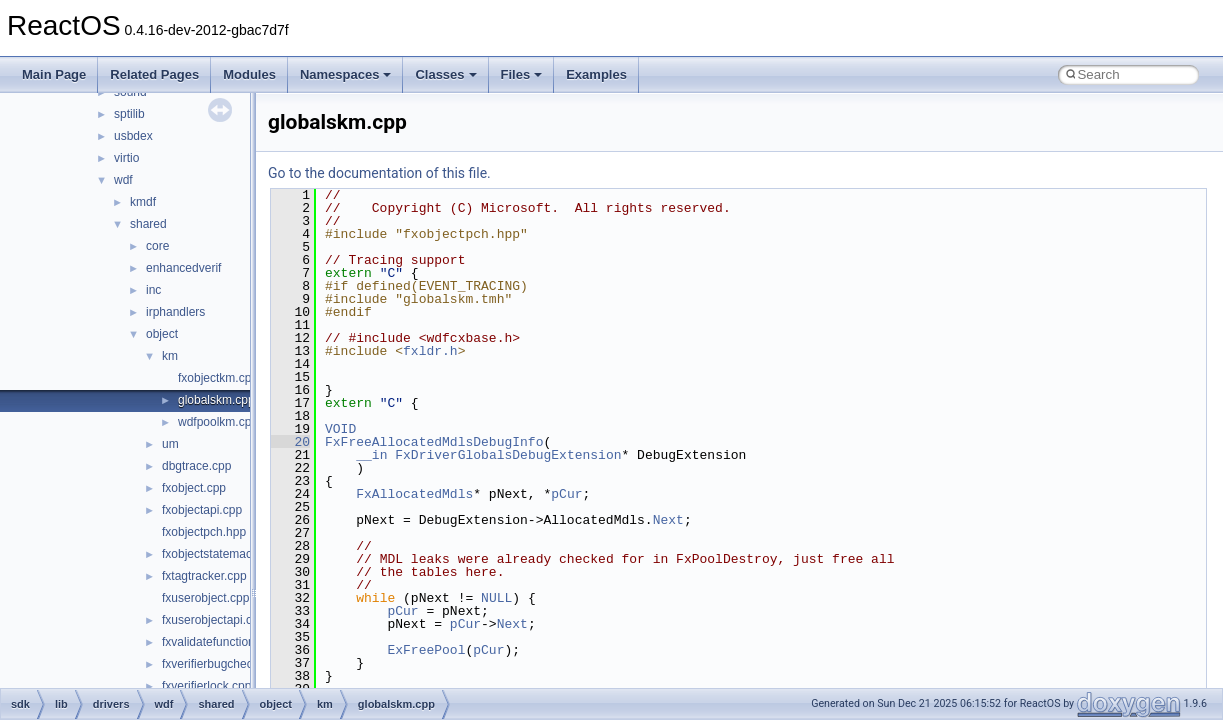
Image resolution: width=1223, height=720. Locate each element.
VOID (340, 429)
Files (522, 74)
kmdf (143, 202)
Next (668, 520)
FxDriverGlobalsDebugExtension (508, 455)
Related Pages (154, 74)
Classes (445, 74)
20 (290, 442)
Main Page (54, 74)
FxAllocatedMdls (414, 494)
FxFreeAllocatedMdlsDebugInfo (434, 442)
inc (153, 290)
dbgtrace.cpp (196, 466)
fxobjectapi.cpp (202, 510)
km (170, 356)
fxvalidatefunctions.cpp (222, 642)
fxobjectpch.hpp (204, 532)
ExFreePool (426, 650)
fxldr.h (430, 351)
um (170, 444)
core (157, 246)
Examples (596, 74)
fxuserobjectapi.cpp (213, 620)
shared (148, 224)
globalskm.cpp (216, 400)
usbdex (133, 136)
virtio (126, 158)
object (162, 334)
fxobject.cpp (194, 488)
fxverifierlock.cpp (206, 686)
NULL (496, 598)
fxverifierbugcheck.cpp (221, 664)
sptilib (129, 114)
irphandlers (175, 312)
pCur (566, 494)
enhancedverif (183, 268)
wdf (123, 180)
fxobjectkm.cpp (218, 378)
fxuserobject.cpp (205, 598)
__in (371, 455)
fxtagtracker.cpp (204, 576)
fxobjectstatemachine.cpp (229, 554)
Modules (249, 74)
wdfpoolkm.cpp (218, 422)
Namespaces (346, 74)
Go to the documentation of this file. (379, 173)
